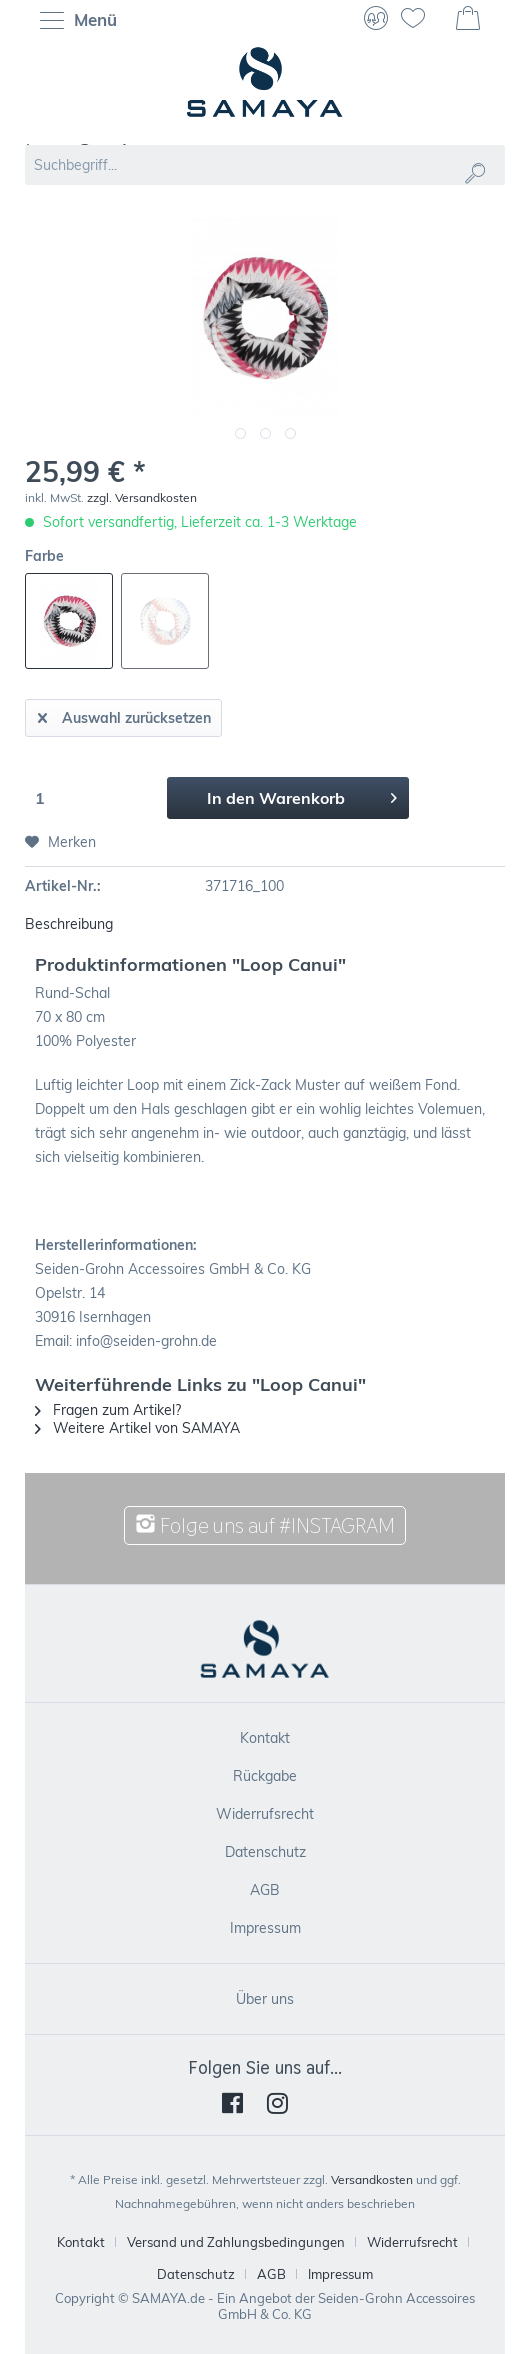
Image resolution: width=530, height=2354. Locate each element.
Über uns (265, 1999)
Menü (78, 21)
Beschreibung (69, 924)
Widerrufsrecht (265, 1814)
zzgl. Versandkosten (142, 497)
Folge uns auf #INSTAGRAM (265, 1525)
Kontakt (265, 1738)
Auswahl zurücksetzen (124, 714)
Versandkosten (372, 2179)
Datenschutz (265, 1852)
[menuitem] (83, 20)
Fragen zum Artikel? (108, 1410)
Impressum (265, 1928)
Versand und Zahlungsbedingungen (236, 2242)
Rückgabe (265, 1776)
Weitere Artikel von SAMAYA (137, 1428)
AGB (265, 1890)
